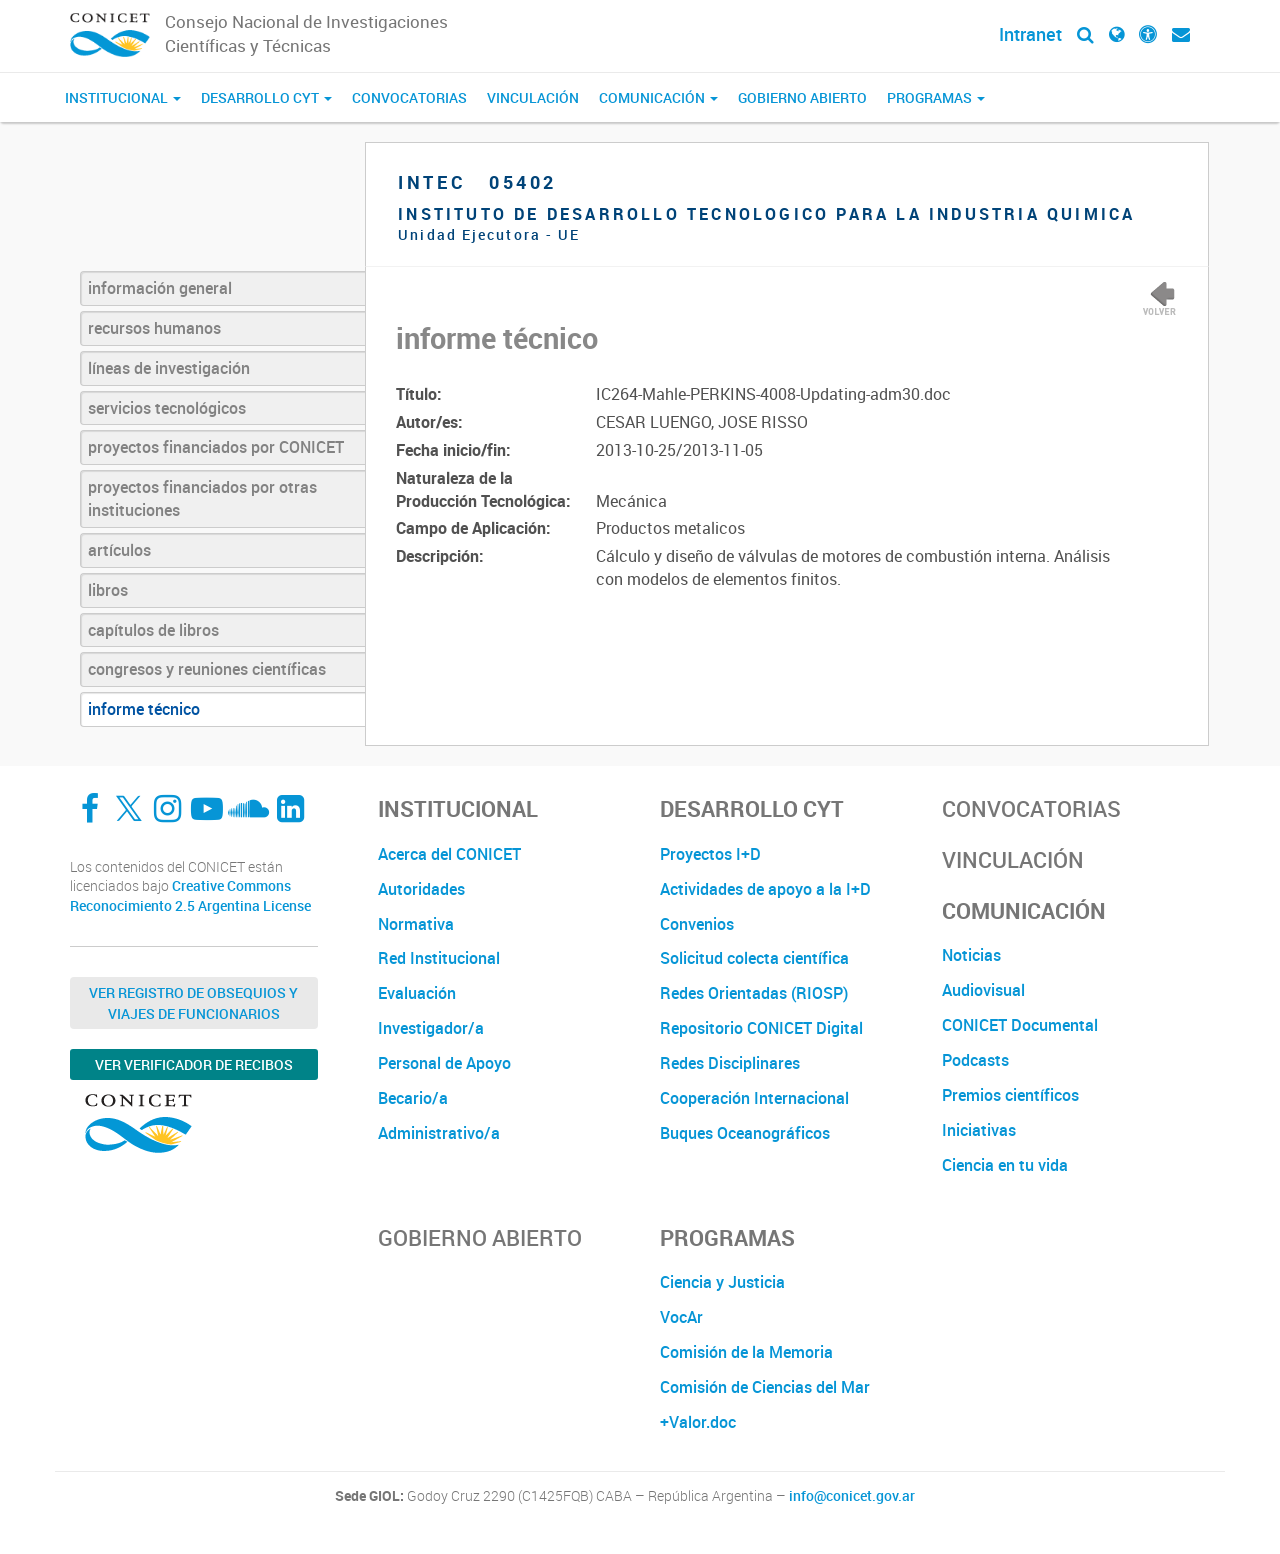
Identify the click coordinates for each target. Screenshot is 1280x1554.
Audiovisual (983, 990)
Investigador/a (431, 1028)
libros (108, 590)
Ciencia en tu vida (1005, 1165)
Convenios (697, 924)
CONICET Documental (1020, 1025)
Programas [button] (936, 97)
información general (160, 288)
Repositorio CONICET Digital (761, 1028)
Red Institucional (439, 958)
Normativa (416, 924)
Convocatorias (409, 97)
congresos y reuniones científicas (207, 669)
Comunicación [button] (658, 97)
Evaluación (417, 993)
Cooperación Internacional (754, 1098)
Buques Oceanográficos (745, 1133)
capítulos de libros (153, 630)
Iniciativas (979, 1130)
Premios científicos (1010, 1095)
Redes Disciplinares (730, 1063)
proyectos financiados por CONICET (216, 447)
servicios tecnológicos (167, 408)
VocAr (681, 1317)
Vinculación (533, 97)
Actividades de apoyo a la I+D (765, 889)
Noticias (971, 955)
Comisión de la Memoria (746, 1352)
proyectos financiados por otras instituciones (202, 498)
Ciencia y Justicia (722, 1282)
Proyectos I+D (710, 854)
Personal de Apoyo (444, 1063)
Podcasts (975, 1060)
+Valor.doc (698, 1422)
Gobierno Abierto (802, 97)
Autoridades (421, 889)
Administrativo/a (439, 1133)
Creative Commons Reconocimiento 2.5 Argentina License (190, 895)
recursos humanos (154, 328)
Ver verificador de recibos (194, 1064)
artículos (119, 550)
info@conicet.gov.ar (852, 1496)
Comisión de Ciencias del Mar (765, 1387)
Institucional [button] (123, 97)
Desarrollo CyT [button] (266, 97)
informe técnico (144, 709)
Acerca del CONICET (449, 854)
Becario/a (413, 1098)
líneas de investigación (169, 368)
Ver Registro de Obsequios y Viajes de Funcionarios (193, 1003)
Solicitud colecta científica (754, 958)
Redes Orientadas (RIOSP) (754, 993)
